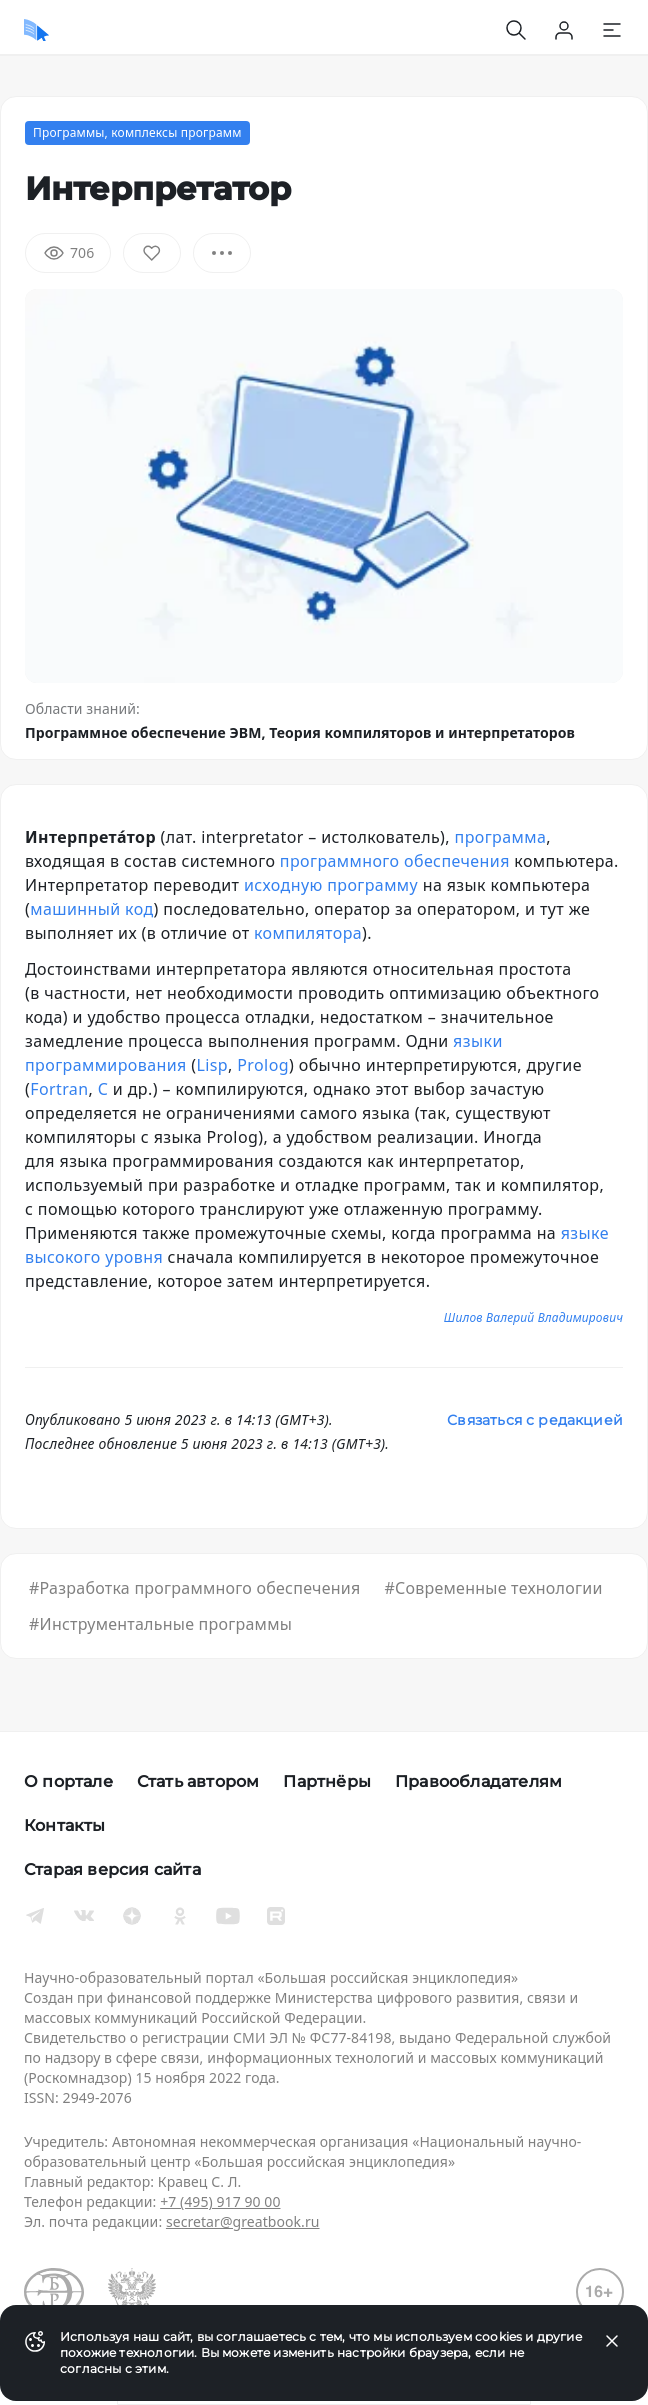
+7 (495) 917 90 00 (220, 2201)
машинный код (91, 909)
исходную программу (331, 885)
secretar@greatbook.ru (243, 2221)
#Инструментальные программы (160, 1624)
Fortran (59, 1089)
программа (501, 837)
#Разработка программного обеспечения (194, 1588)
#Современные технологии (493, 1588)
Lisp (212, 1065)
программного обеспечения (395, 861)
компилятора (308, 933)
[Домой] (36, 30)
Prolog (263, 1065)
